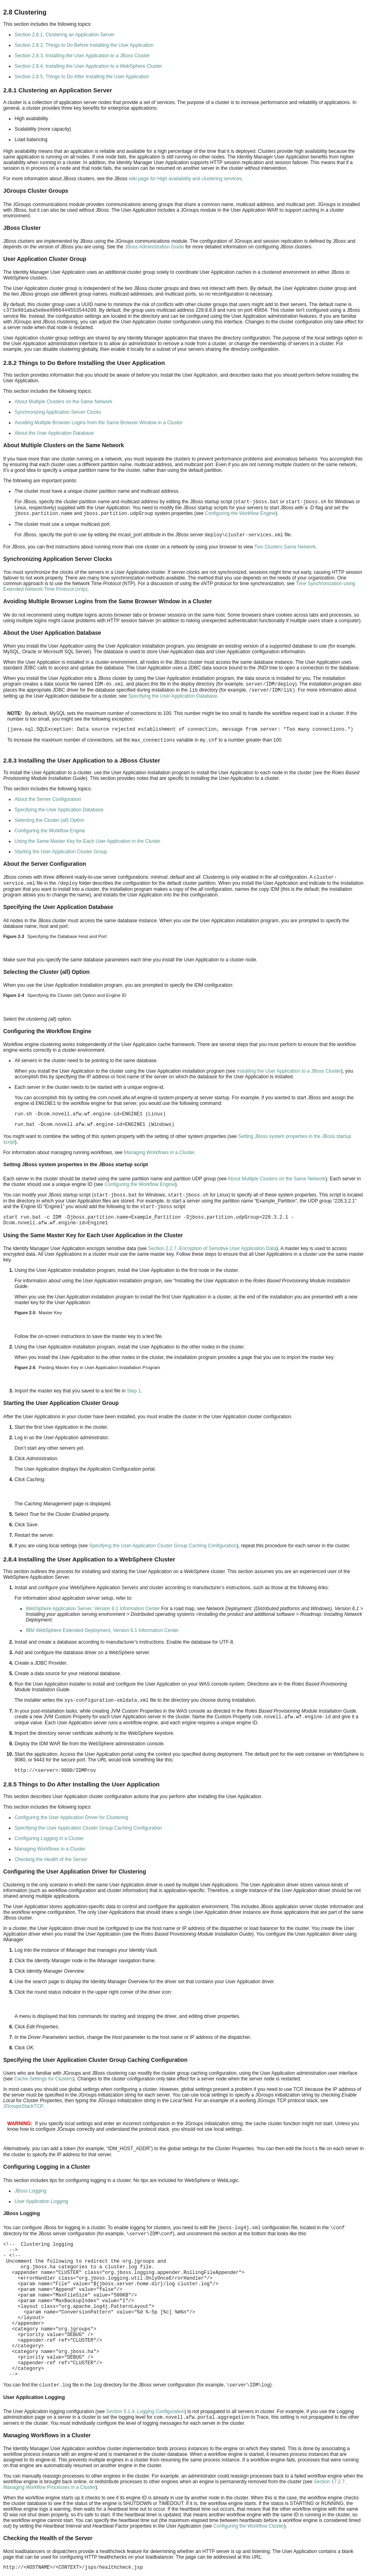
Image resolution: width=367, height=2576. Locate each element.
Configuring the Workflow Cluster (248, 2526)
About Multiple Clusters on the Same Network (63, 401)
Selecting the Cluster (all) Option (49, 820)
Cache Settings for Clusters (43, 2079)
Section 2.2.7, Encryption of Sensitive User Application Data (212, 1248)
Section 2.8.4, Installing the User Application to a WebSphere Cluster (88, 66)
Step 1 (134, 1391)
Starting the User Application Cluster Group (61, 851)
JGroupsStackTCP (23, 2106)
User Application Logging (41, 2201)
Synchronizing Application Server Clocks (58, 412)
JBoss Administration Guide (154, 247)
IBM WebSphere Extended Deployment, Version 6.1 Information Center (102, 1630)
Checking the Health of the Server (51, 1859)
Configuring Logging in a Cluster (49, 1838)
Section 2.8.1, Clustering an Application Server (64, 35)
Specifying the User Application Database (172, 696)
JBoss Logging (30, 2191)
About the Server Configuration (48, 799)
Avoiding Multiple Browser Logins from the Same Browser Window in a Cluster (98, 422)
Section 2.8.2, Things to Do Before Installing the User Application (84, 45)
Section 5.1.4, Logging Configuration (145, 2411)
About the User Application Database (54, 433)
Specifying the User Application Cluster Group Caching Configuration (163, 1546)
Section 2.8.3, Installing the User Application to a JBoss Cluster (82, 55)
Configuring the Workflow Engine (240, 513)
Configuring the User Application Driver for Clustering (71, 1817)
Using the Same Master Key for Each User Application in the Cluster (88, 841)
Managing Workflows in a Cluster (159, 1152)
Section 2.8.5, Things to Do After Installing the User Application (82, 76)
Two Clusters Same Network (284, 547)
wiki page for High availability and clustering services (185, 178)
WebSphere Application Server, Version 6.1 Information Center (93, 1608)
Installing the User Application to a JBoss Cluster (289, 1071)
